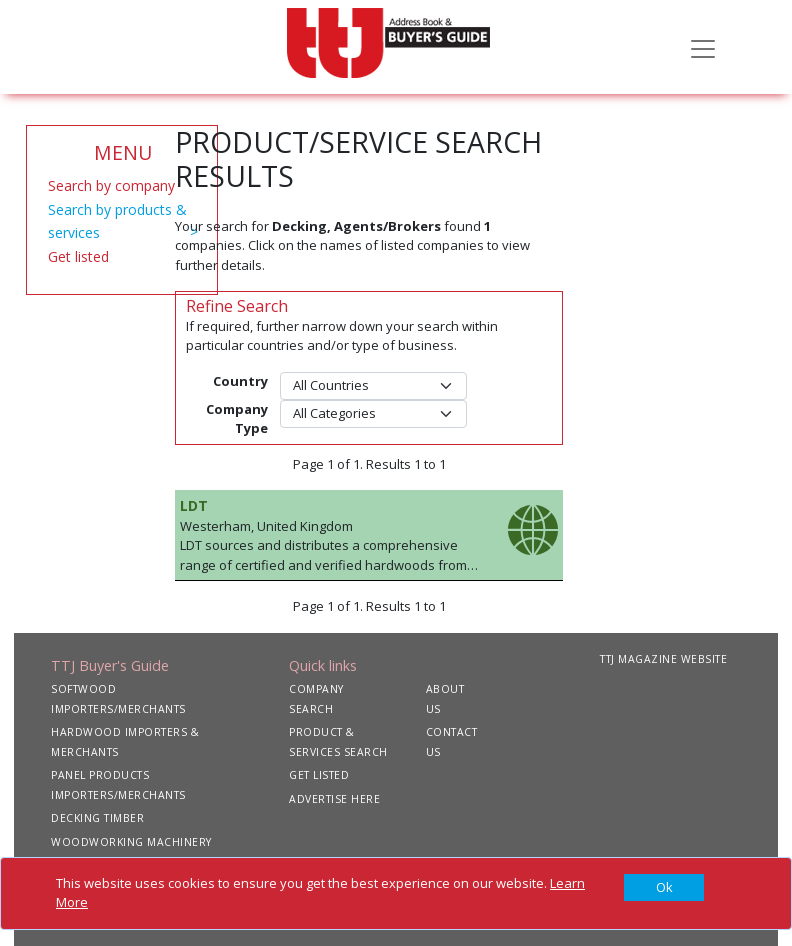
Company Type (237, 419)
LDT (194, 505)
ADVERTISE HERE (334, 799)
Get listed (78, 256)
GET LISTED (319, 775)
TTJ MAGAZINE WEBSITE (663, 659)
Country (240, 381)
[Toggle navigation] (703, 47)
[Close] (664, 888)
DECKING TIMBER (97, 818)
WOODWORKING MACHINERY (131, 842)
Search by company (111, 185)
